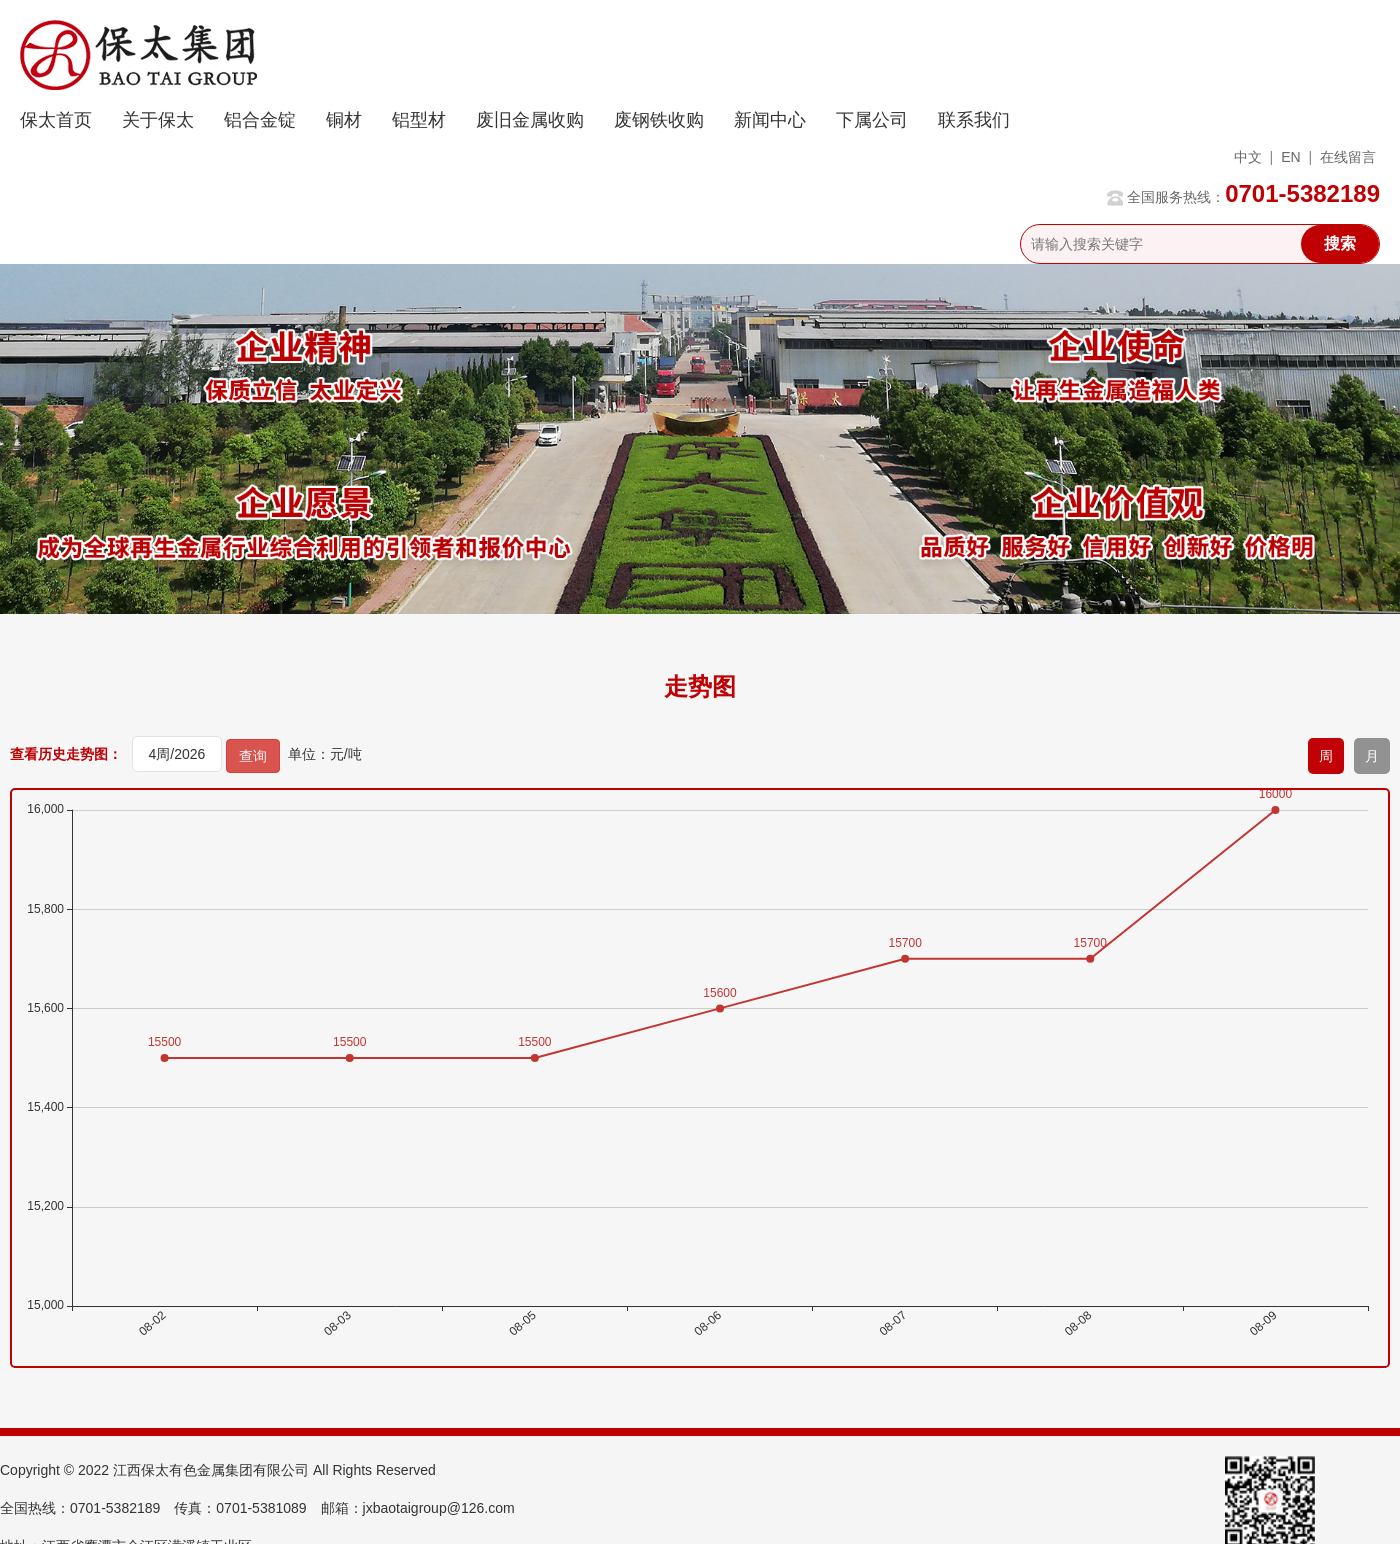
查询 (253, 756)
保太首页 (56, 120)
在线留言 (1348, 157)
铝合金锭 (260, 120)
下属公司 (872, 120)
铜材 (344, 120)
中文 (1248, 157)
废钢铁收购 (659, 120)
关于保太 (158, 120)
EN (1290, 157)
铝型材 (419, 120)
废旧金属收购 (530, 120)
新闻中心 (770, 120)
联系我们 (974, 120)
